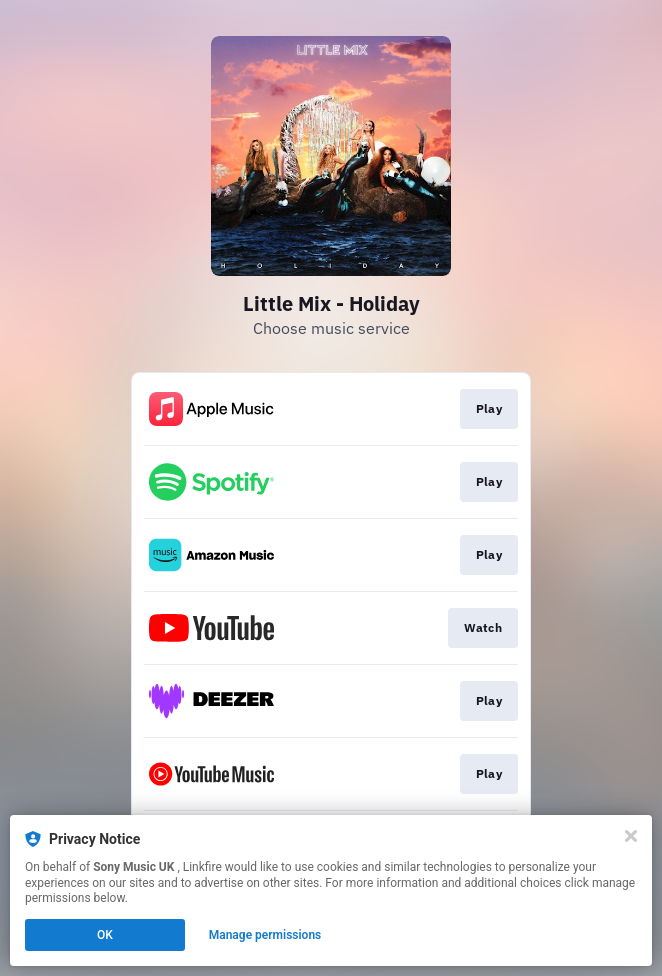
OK (105, 935)
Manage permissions (265, 935)
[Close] (631, 836)
